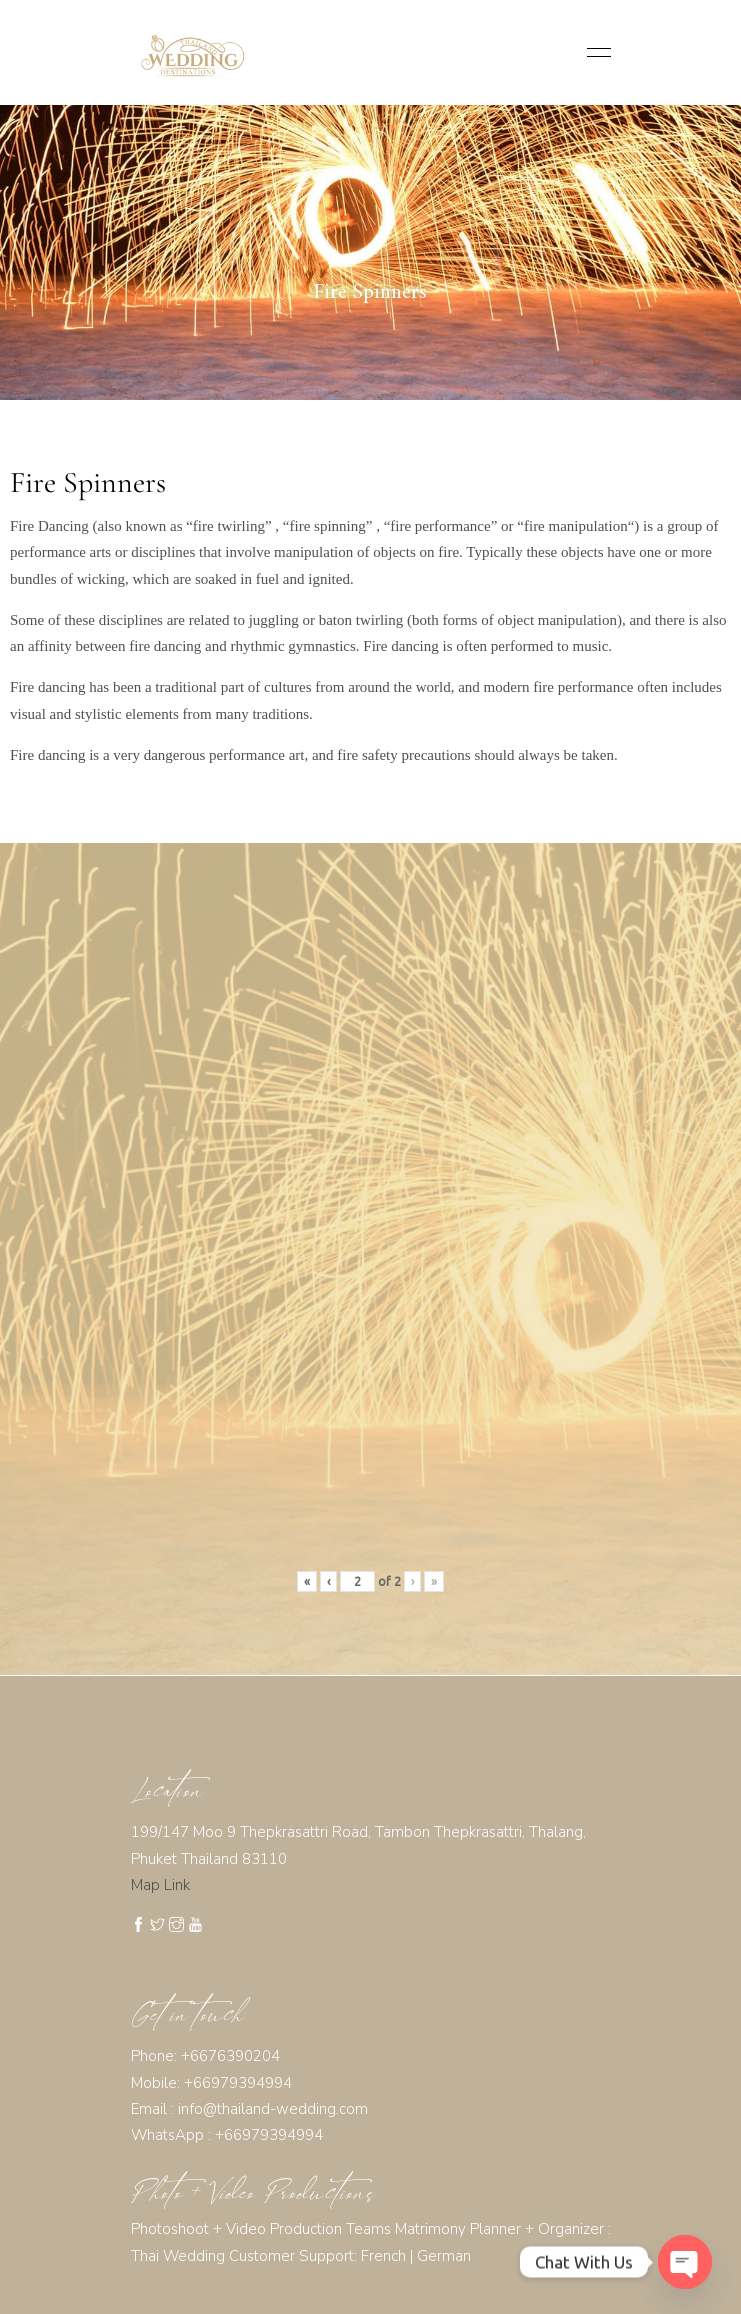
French (383, 2256)
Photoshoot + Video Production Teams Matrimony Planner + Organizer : (371, 2229)
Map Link (160, 1885)
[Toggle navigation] (593, 52)
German (444, 2256)
